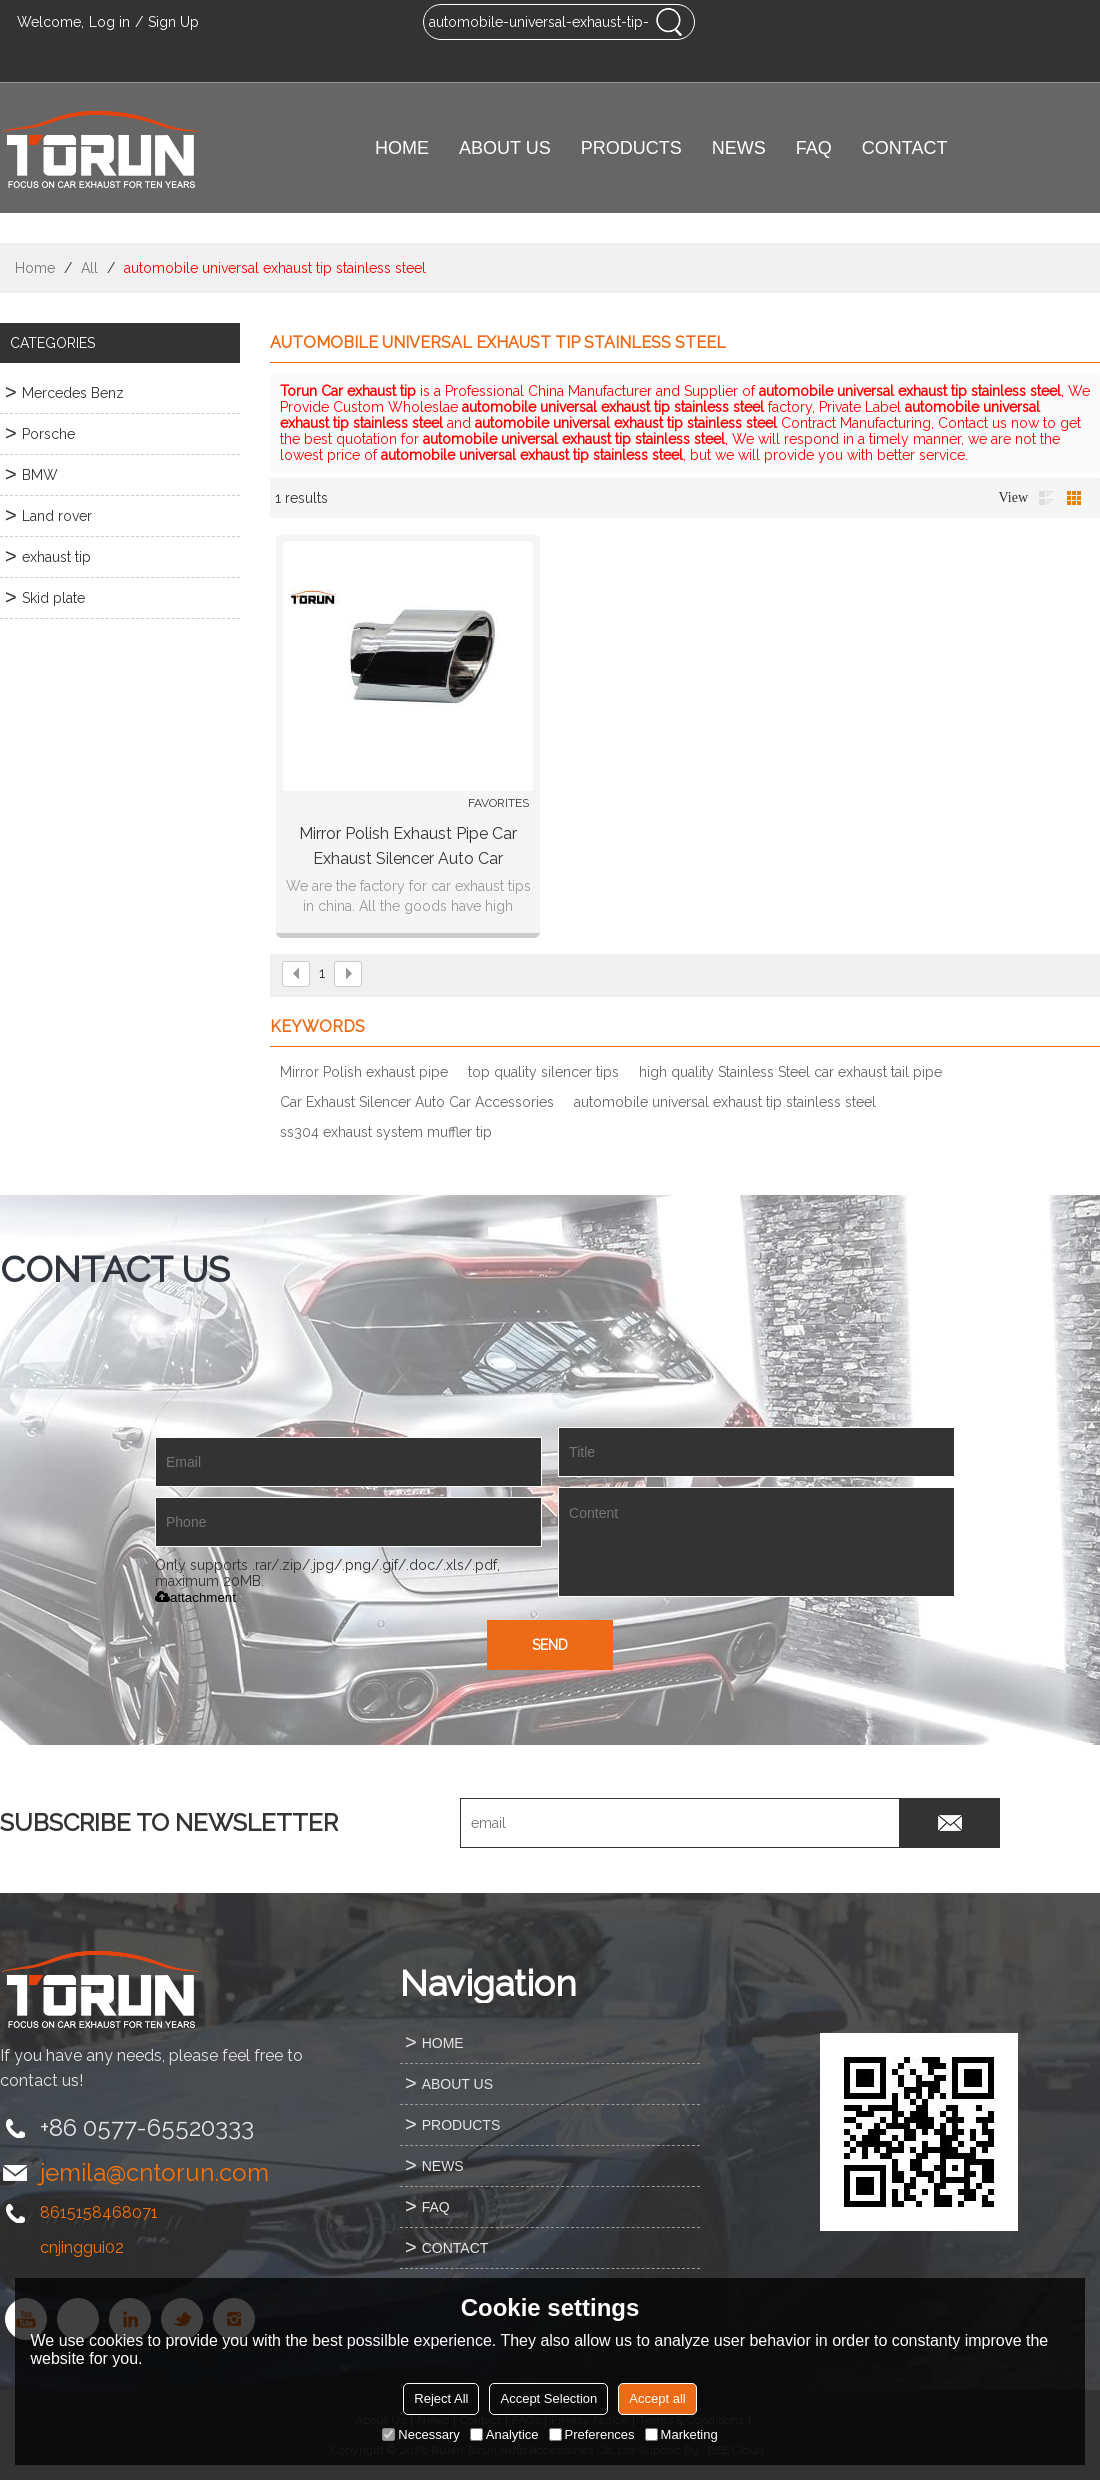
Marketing (681, 2434)
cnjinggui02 (82, 2247)
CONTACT (905, 148)
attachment (195, 1597)
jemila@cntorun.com (154, 2172)
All (89, 268)
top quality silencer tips (543, 1072)
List (1046, 498)
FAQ (814, 148)
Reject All (441, 2398)
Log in (109, 22)
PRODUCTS (631, 148)
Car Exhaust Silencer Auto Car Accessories (417, 1102)
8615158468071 (99, 2212)
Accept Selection (548, 2398)
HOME (402, 148)
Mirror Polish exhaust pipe (364, 1072)
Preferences (592, 2434)
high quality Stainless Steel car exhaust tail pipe (790, 1072)
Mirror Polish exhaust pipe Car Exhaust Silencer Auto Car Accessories (408, 847)
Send (550, 1645)
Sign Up (173, 22)
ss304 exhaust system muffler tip (386, 1132)
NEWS (739, 148)
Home (35, 268)
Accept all (657, 2398)
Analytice (504, 2434)
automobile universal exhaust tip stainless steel (725, 1102)
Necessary (420, 2434)
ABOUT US (505, 148)
